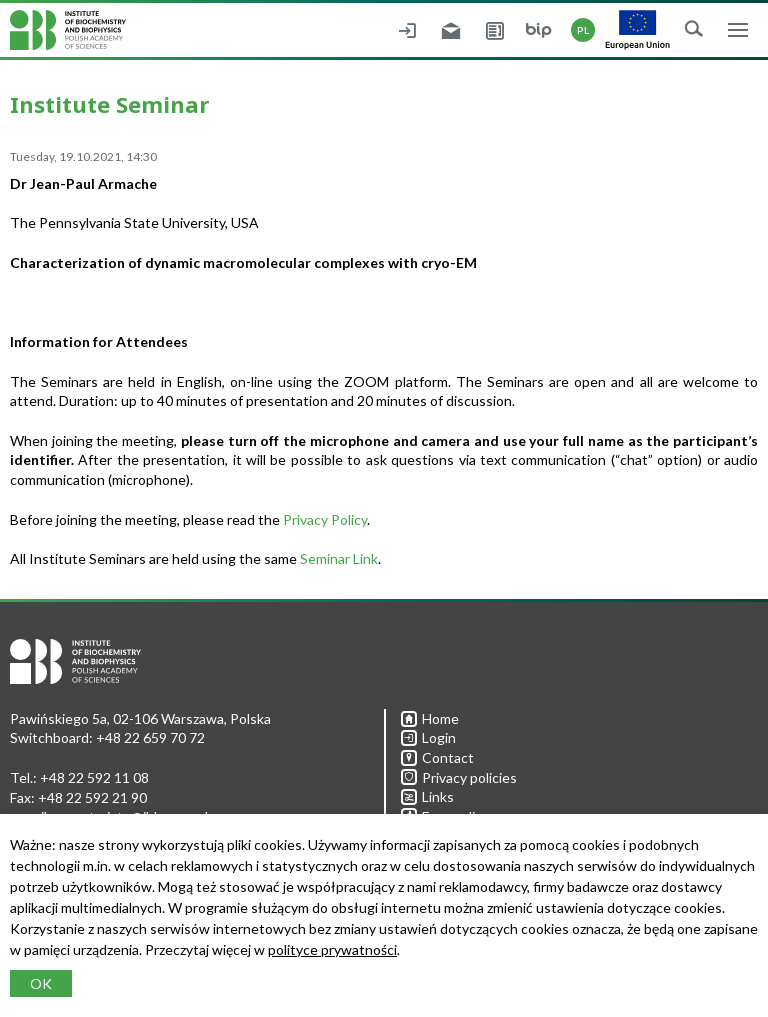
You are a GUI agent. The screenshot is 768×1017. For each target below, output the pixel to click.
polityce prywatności (332, 949)
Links (427, 796)
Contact (437, 757)
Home (430, 718)
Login (428, 737)
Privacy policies (459, 777)
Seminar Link (339, 558)
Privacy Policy (325, 519)
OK (41, 983)
